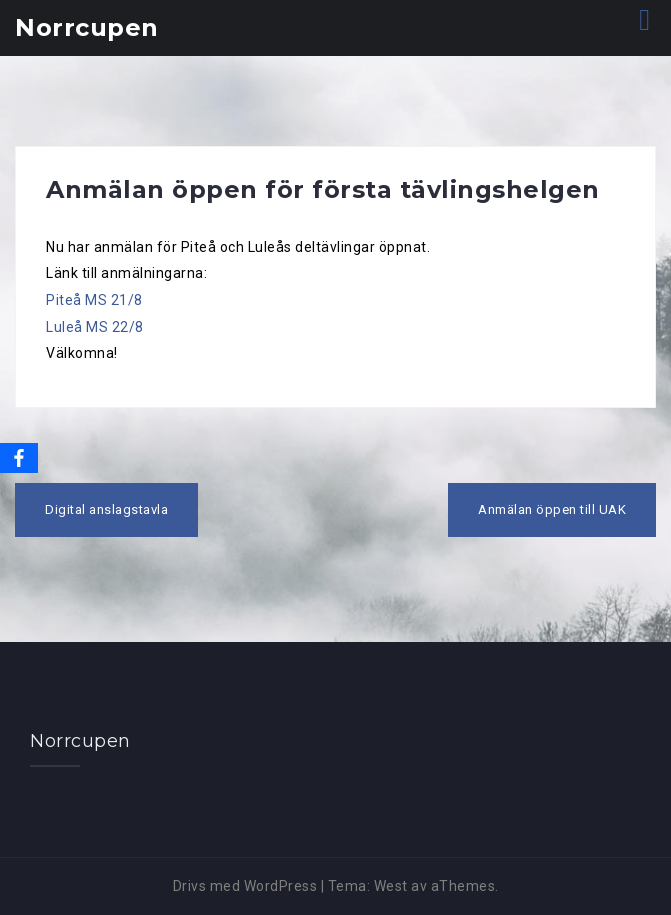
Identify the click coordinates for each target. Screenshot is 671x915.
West (391, 886)
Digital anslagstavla (106, 509)
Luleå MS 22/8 (95, 327)
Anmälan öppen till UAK (552, 509)
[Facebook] (19, 458)
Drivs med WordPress (245, 886)
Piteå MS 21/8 (94, 300)
